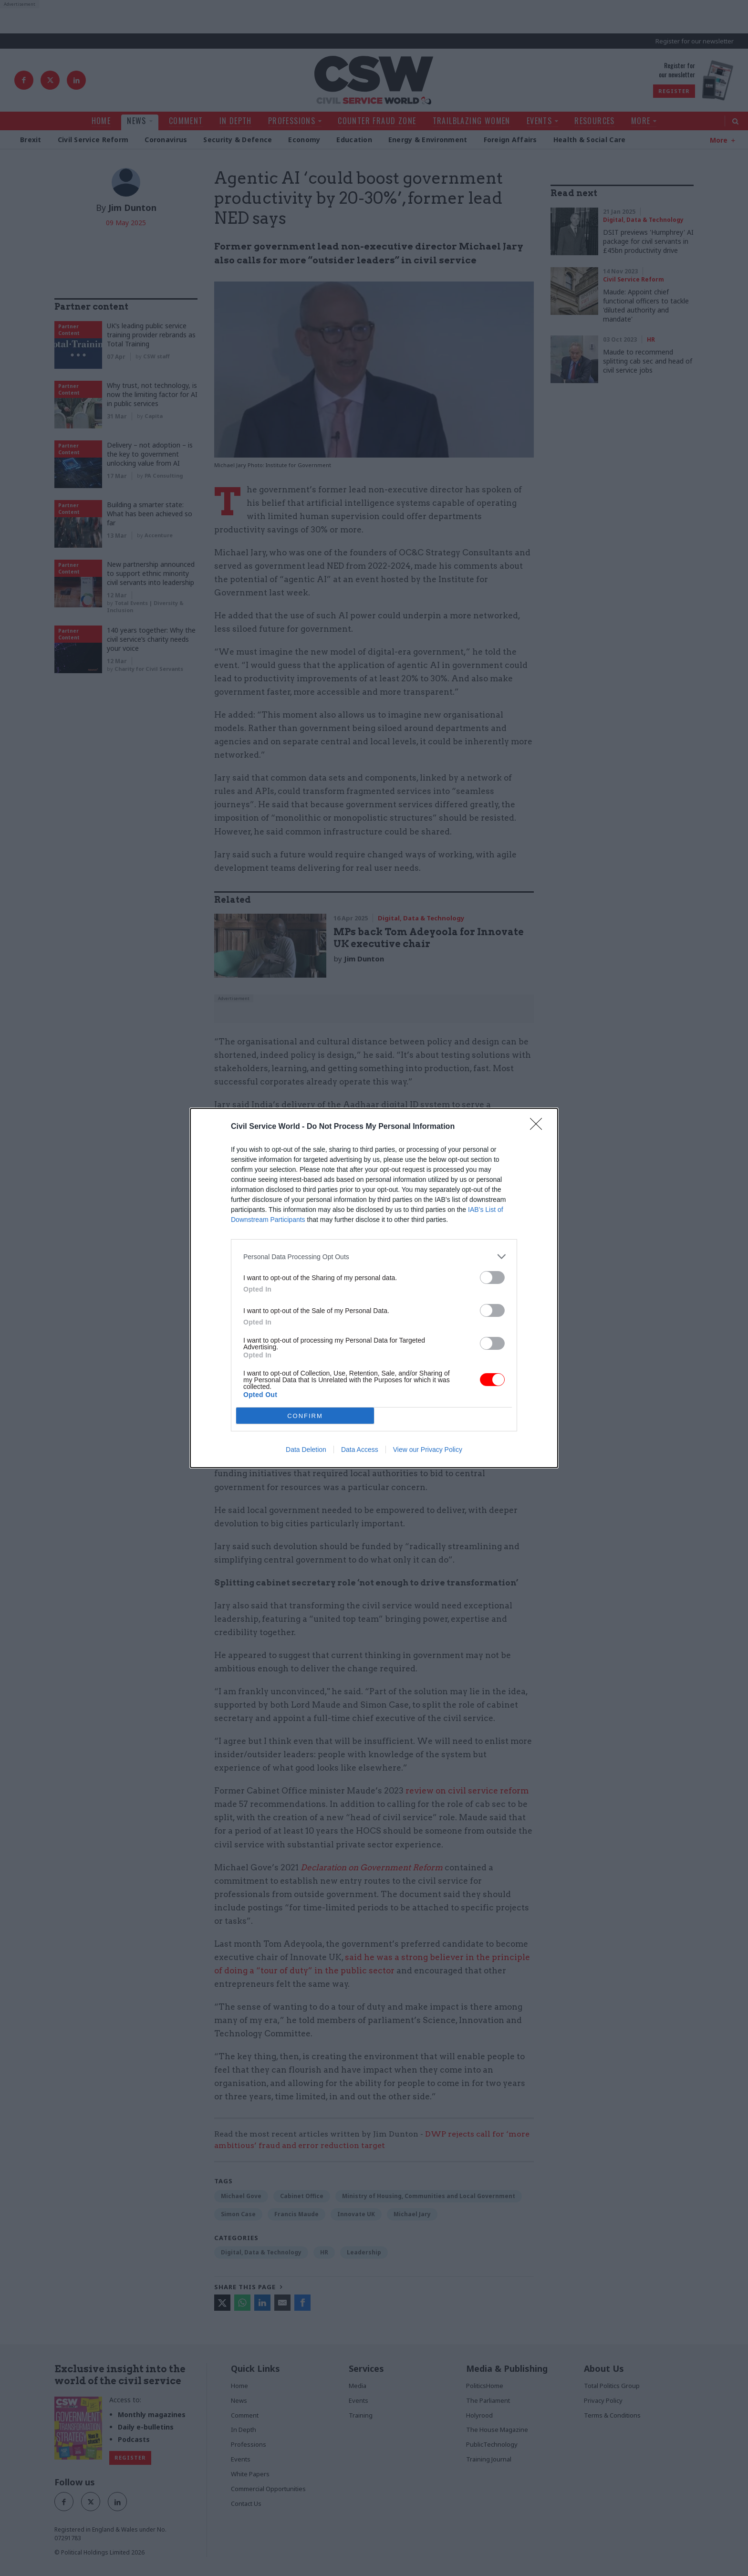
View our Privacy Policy (427, 1449)
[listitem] (374, 1256)
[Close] (539, 1127)
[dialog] (374, 1288)
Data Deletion (306, 1449)
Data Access (359, 1449)
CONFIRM (305, 1415)
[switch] (492, 1277)
